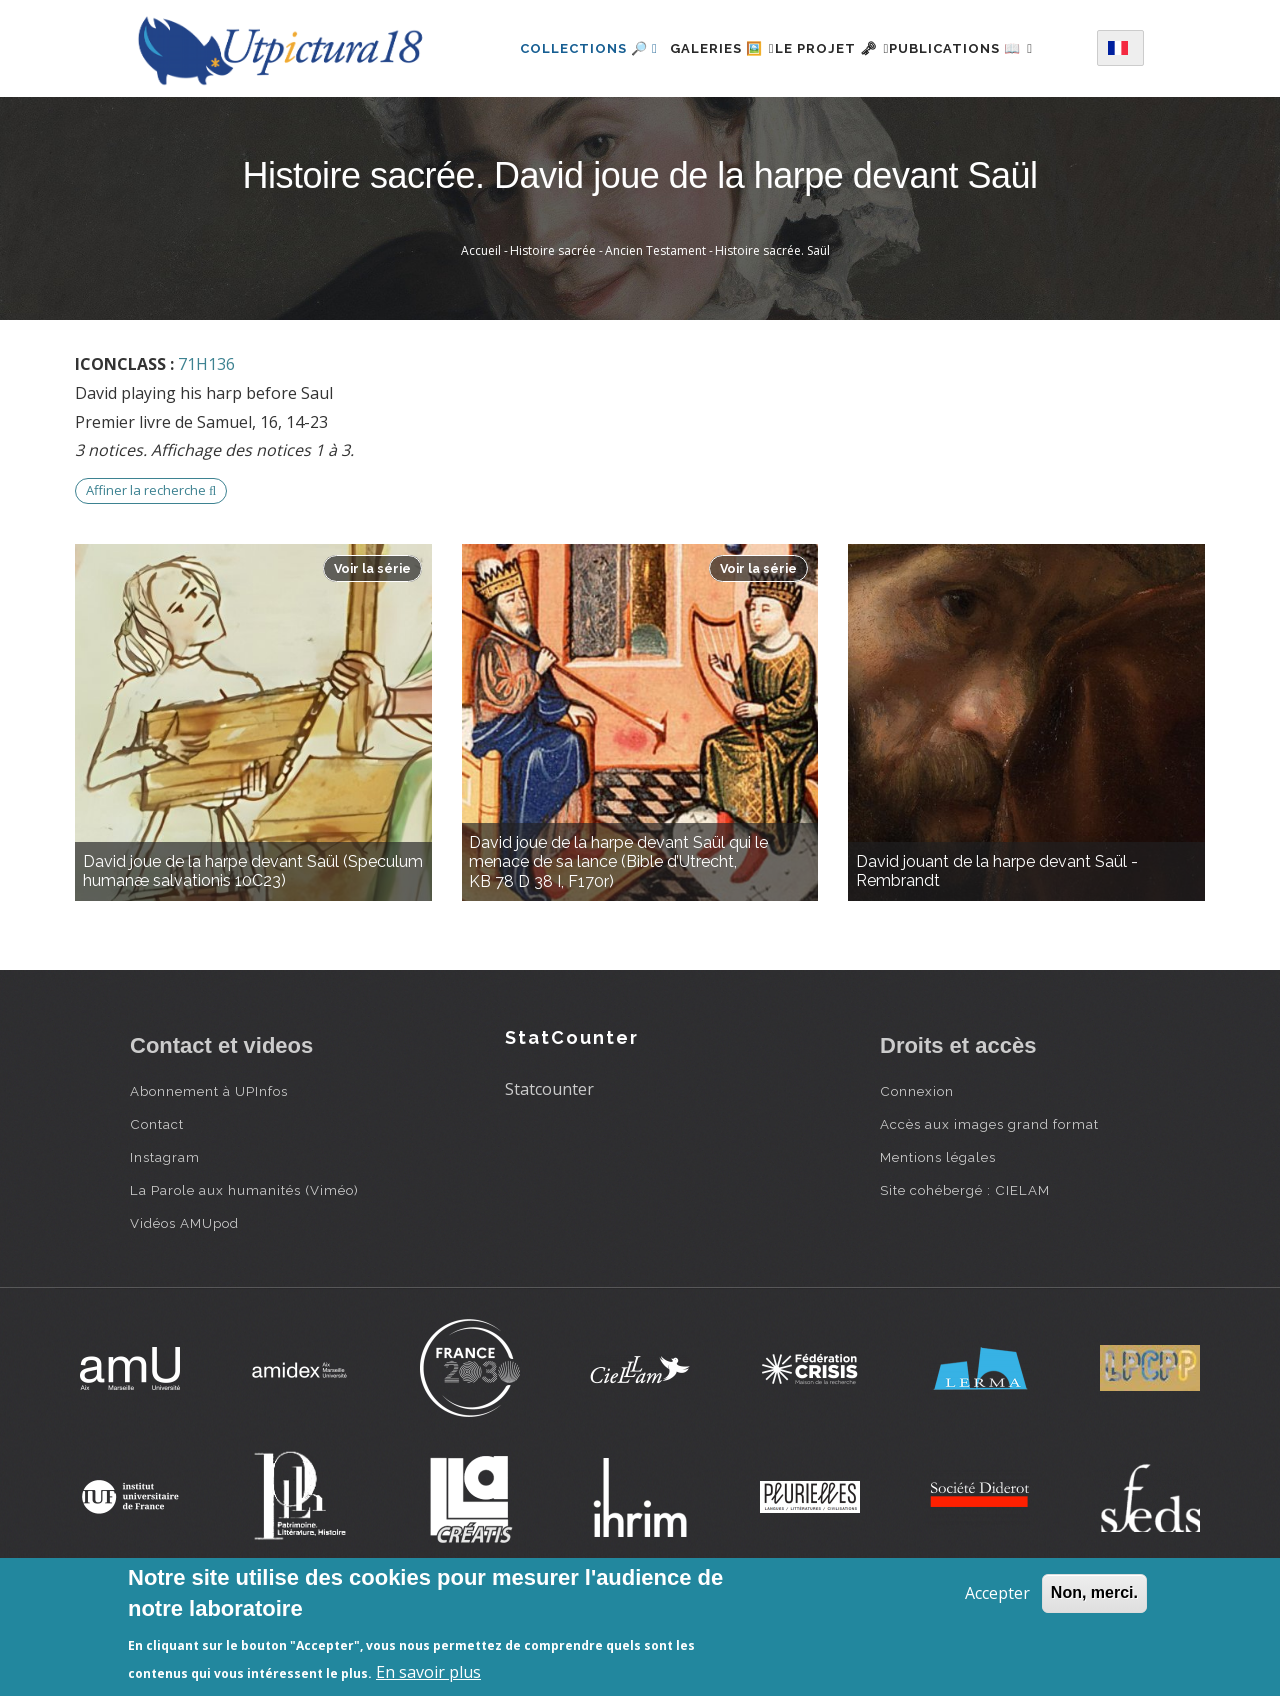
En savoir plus (428, 1672)
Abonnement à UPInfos (209, 1169)
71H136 (206, 442)
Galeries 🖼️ (707, 43)
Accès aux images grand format (989, 1202)
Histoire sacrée (553, 328)
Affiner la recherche (151, 568)
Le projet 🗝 (841, 43)
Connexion (917, 1169)
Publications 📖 (566, 130)
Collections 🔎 (563, 43)
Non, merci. (1094, 1592)
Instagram (165, 1235)
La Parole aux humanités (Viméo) (244, 1268)
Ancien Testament (655, 328)
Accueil (481, 328)
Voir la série (372, 646)
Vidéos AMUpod (184, 1301)
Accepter (997, 1593)
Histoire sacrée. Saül (772, 328)
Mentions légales (938, 1235)
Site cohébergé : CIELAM (965, 1268)
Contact (157, 1202)
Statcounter (549, 1167)
